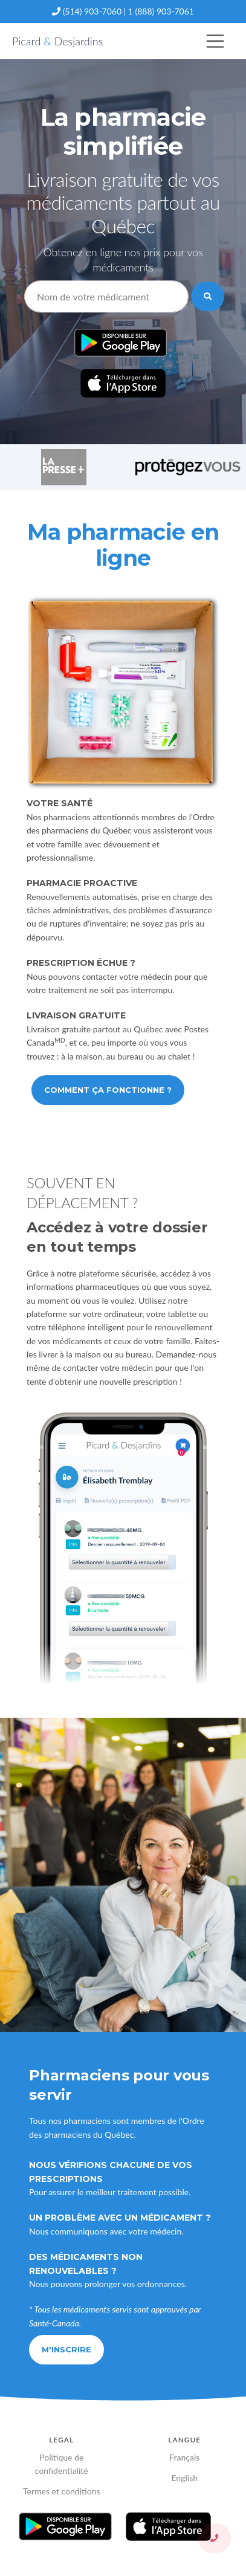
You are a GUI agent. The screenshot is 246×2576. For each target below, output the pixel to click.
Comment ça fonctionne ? (108, 1090)
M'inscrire (66, 2349)
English (184, 2478)
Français (184, 2457)
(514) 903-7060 (92, 11)
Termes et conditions (61, 2491)
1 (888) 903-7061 (161, 11)
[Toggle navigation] (215, 41)
